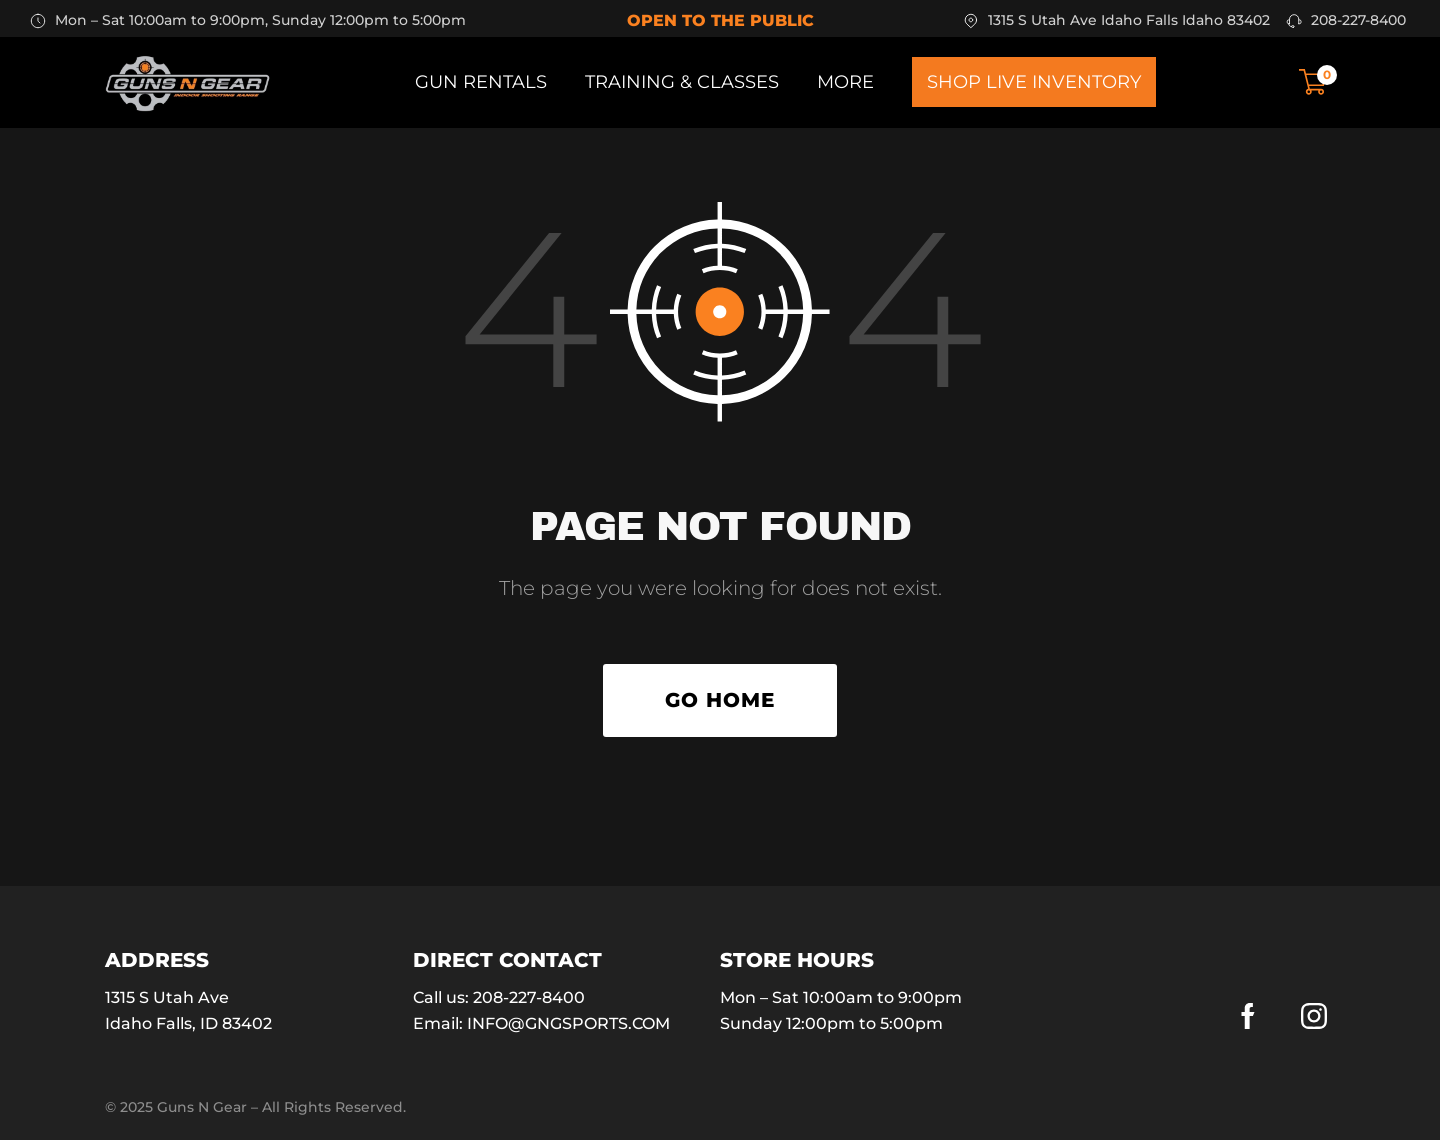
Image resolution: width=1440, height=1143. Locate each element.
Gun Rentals (481, 82)
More (845, 82)
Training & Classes (682, 82)
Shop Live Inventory (1034, 82)
